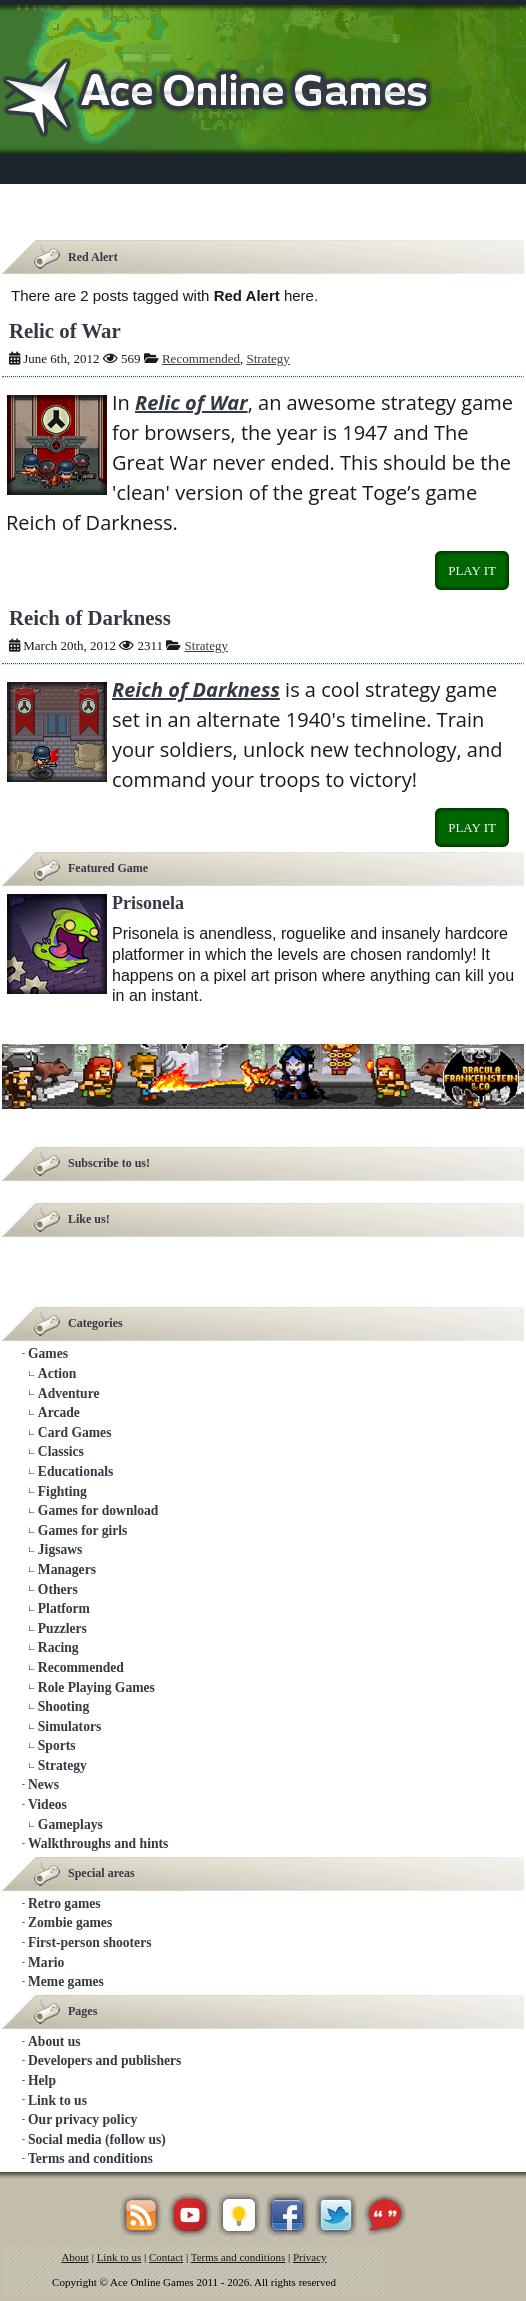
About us (54, 2041)
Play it (472, 570)
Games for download (98, 1510)
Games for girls (83, 1530)
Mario (46, 1962)
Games (48, 1353)
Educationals (76, 1471)
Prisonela (148, 903)
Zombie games (70, 1922)
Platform (64, 1608)
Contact (166, 2257)
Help (42, 2080)
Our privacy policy (82, 2119)
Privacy (310, 2257)
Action (57, 1373)
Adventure (69, 1393)
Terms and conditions (90, 2158)
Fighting (62, 1491)
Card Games (75, 1432)
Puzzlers (62, 1628)
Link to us (57, 2100)
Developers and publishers (104, 2060)
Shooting (63, 1706)
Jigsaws (60, 1549)
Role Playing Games (96, 1687)
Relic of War (65, 330)
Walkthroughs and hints (98, 1843)
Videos (47, 1804)
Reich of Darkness (90, 617)
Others (58, 1589)
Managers (67, 1569)
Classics (61, 1451)
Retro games (64, 1903)
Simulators (69, 1726)
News (43, 1784)
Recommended (201, 358)
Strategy (267, 358)
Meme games (66, 1981)
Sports (57, 1745)
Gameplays (70, 1824)
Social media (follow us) (97, 2139)
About (75, 2257)
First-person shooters (89, 1942)
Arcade (59, 1412)
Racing (58, 1647)
